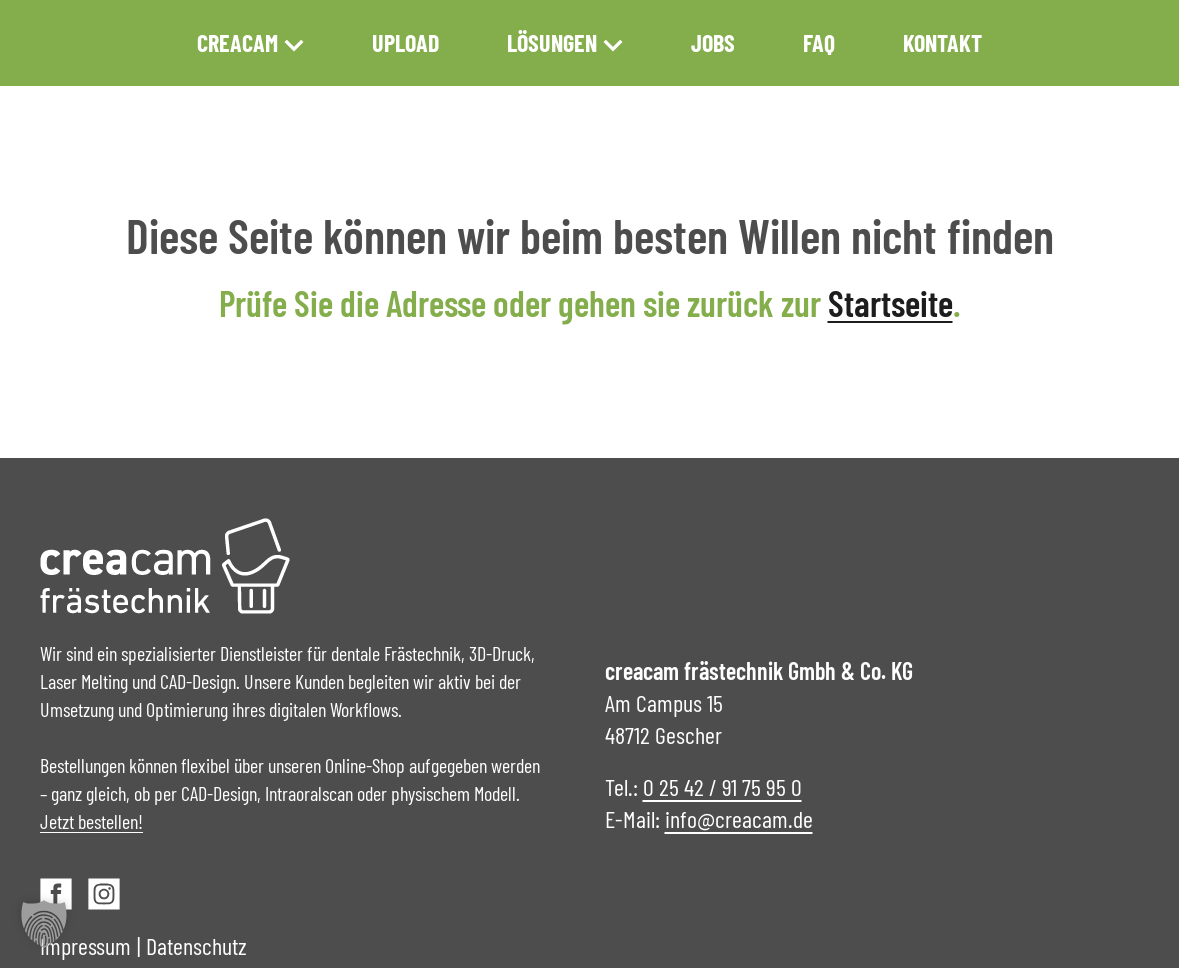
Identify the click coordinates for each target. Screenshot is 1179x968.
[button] (44, 924)
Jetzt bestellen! (91, 821)
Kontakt (942, 42)
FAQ (819, 42)
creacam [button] (250, 42)
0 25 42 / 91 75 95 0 (722, 786)
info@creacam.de (739, 818)
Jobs (713, 42)
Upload (405, 42)
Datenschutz (196, 945)
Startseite (890, 302)
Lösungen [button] (565, 42)
